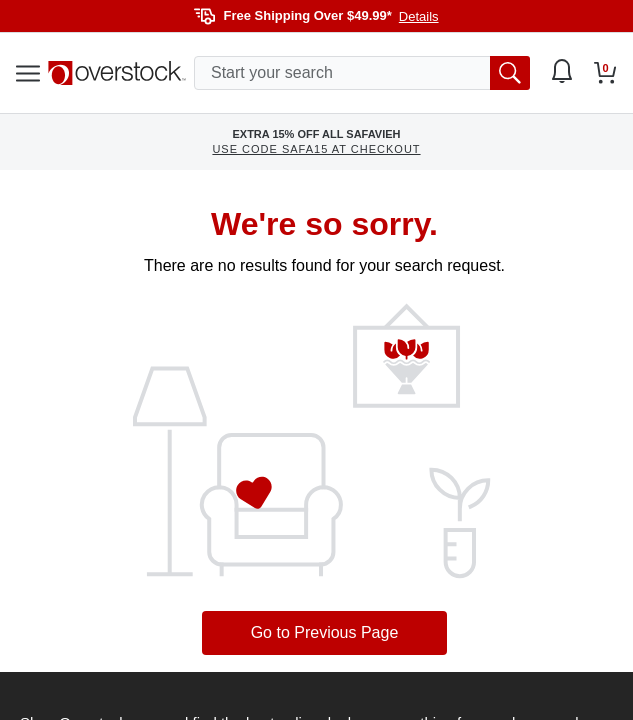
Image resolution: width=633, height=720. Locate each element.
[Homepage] (117, 73)
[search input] (362, 73)
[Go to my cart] (605, 73)
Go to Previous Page (325, 632)
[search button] (510, 73)
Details (419, 16)
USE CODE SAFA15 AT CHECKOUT (316, 149)
